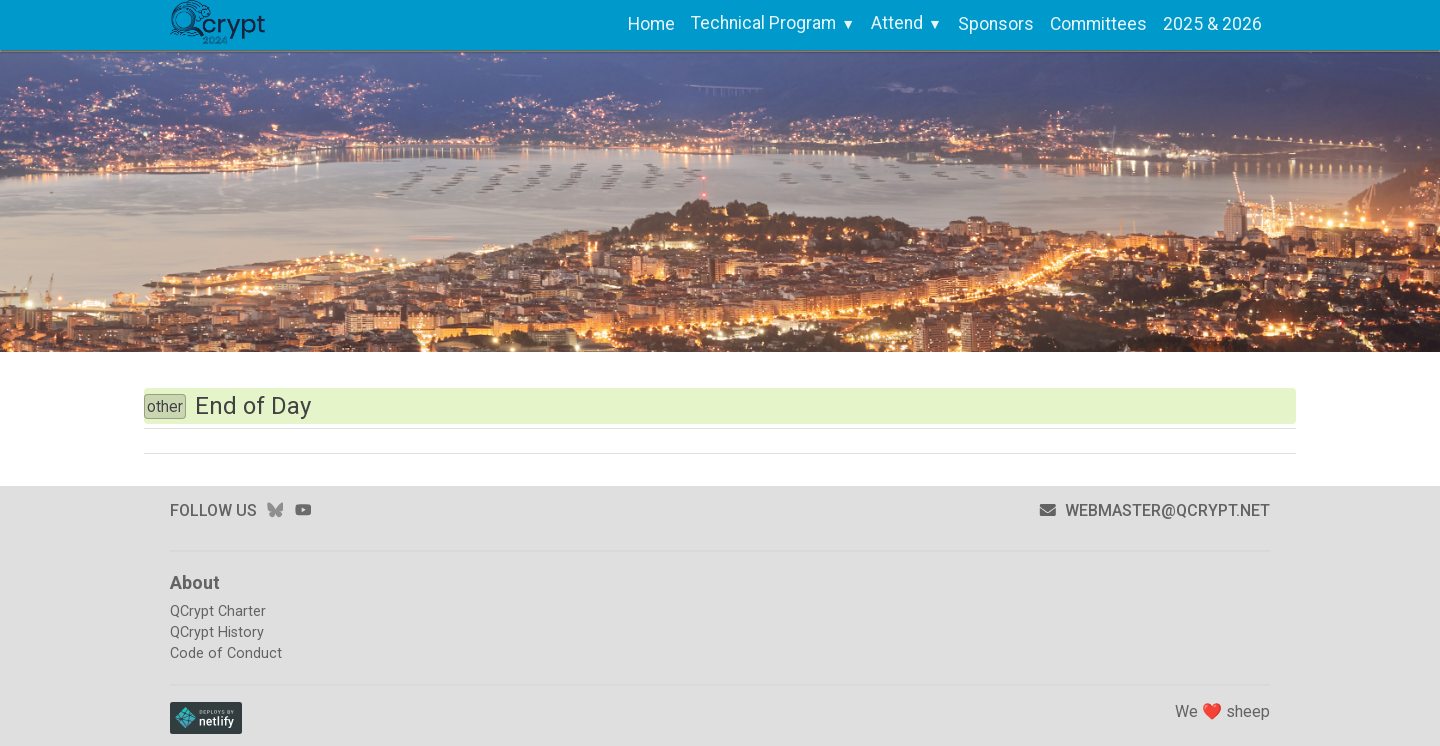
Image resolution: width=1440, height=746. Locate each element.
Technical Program (763, 23)
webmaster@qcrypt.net (1154, 510)
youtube (303, 509)
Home (651, 24)
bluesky (275, 509)
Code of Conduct (226, 653)
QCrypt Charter (218, 611)
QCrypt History (217, 632)
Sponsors (996, 24)
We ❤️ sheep (1222, 711)
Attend (897, 23)
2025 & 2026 (1212, 24)
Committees (1098, 24)
